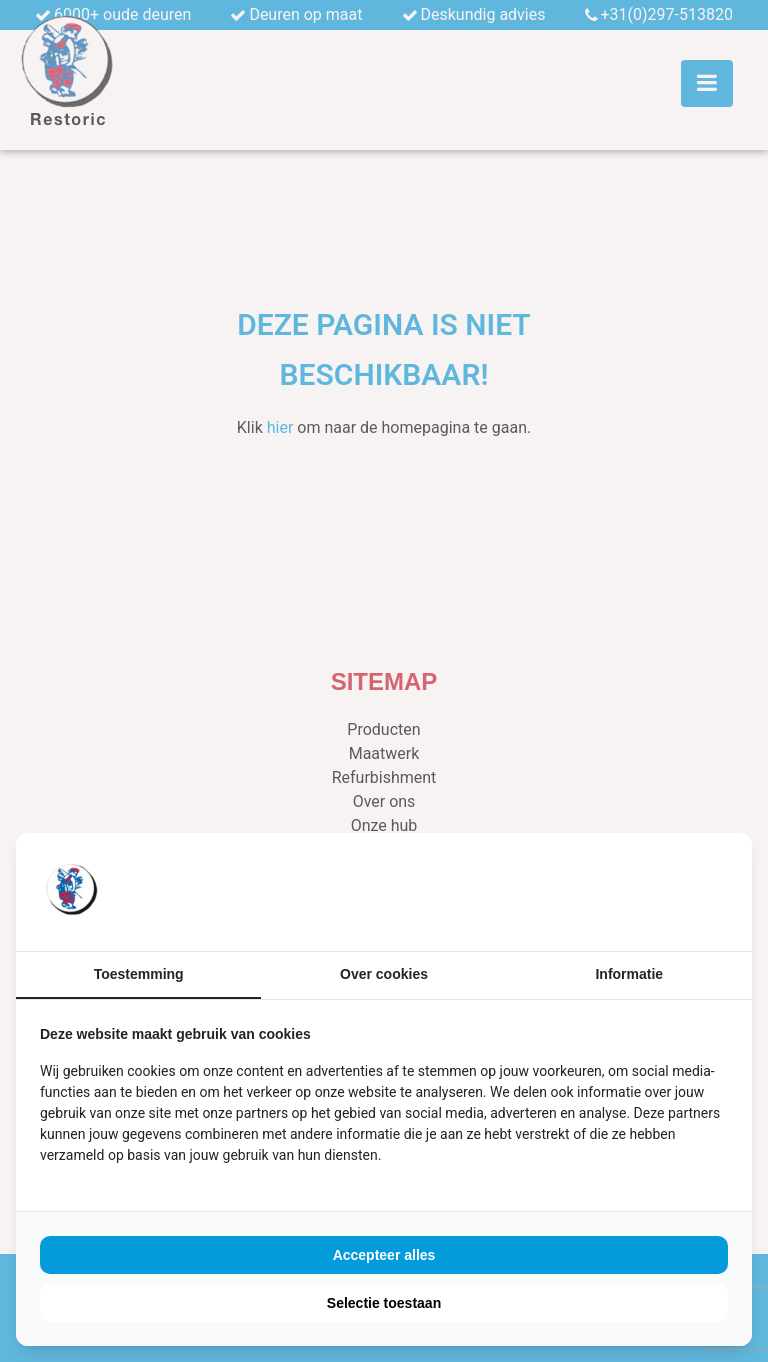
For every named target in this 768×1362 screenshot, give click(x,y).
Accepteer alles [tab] (384, 1255)
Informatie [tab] (629, 974)
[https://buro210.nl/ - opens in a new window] (653, 892)
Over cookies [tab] (384, 974)
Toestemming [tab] (139, 974)
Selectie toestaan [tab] (384, 1303)
